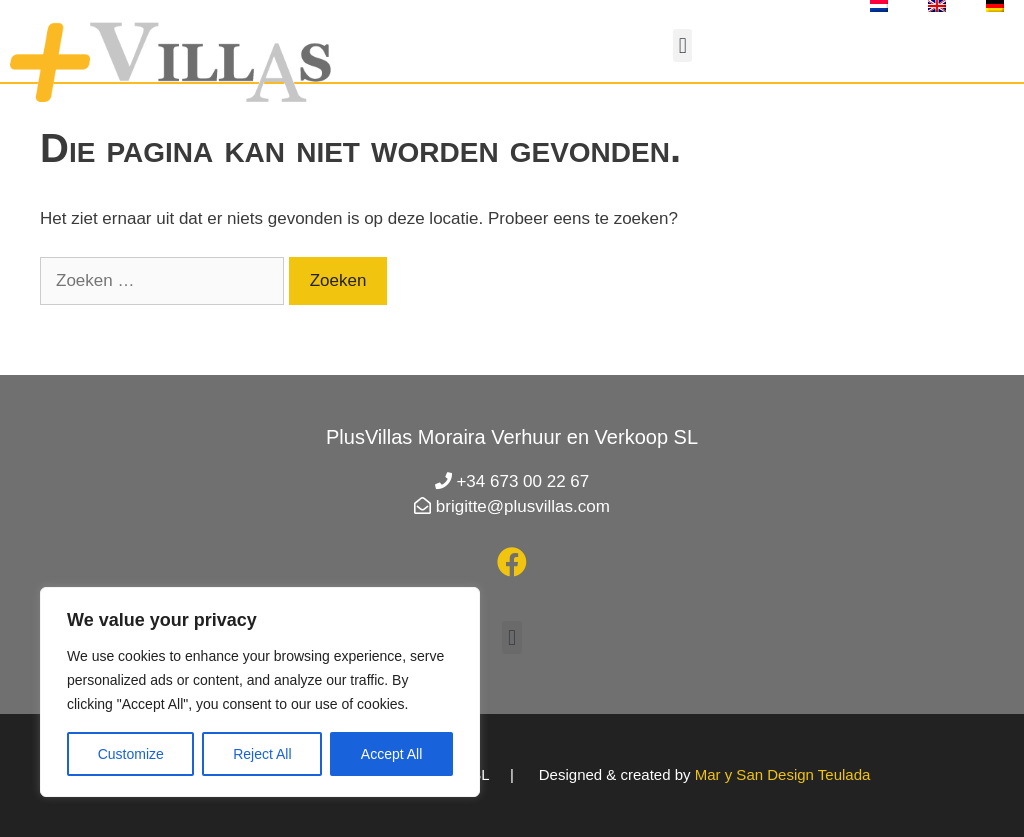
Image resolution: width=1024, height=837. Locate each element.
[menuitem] (879, 6)
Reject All (262, 754)
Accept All (391, 754)
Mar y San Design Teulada (783, 774)
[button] (682, 45)
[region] (260, 692)
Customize (131, 754)
